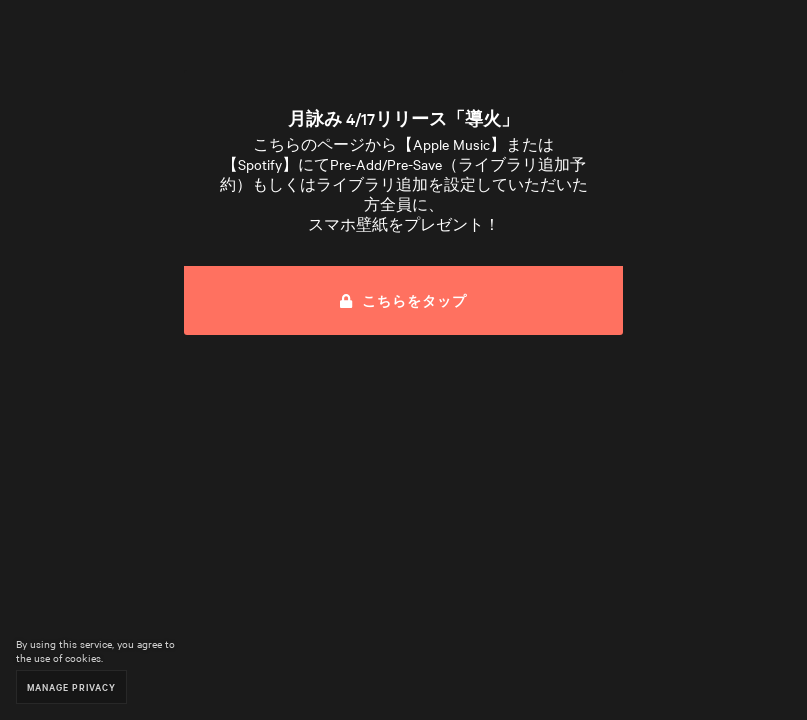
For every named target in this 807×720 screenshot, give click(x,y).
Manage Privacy (71, 686)
